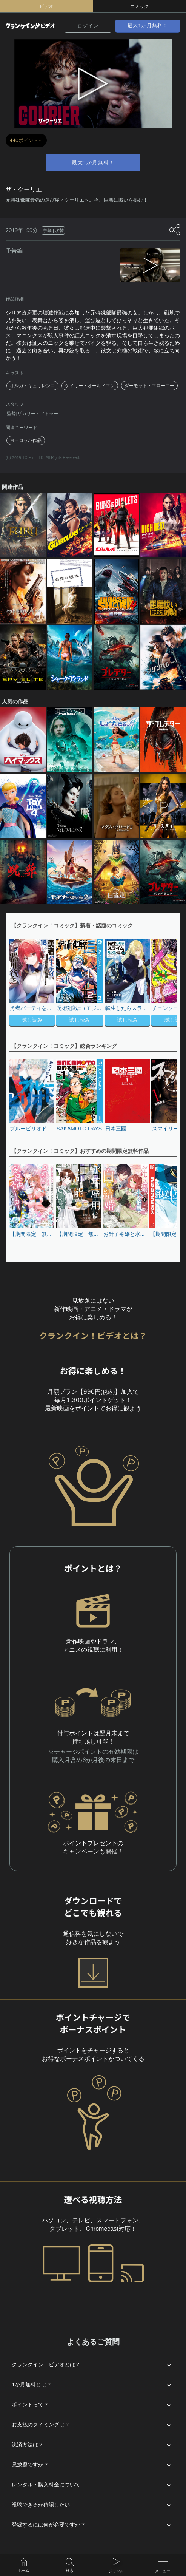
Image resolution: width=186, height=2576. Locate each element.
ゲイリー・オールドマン (90, 386)
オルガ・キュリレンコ (32, 386)
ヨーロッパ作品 (26, 440)
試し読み (31, 1020)
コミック (140, 6)
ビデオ (46, 6)
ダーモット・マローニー (149, 386)
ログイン (87, 26)
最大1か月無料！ (148, 25)
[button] (167, 983)
